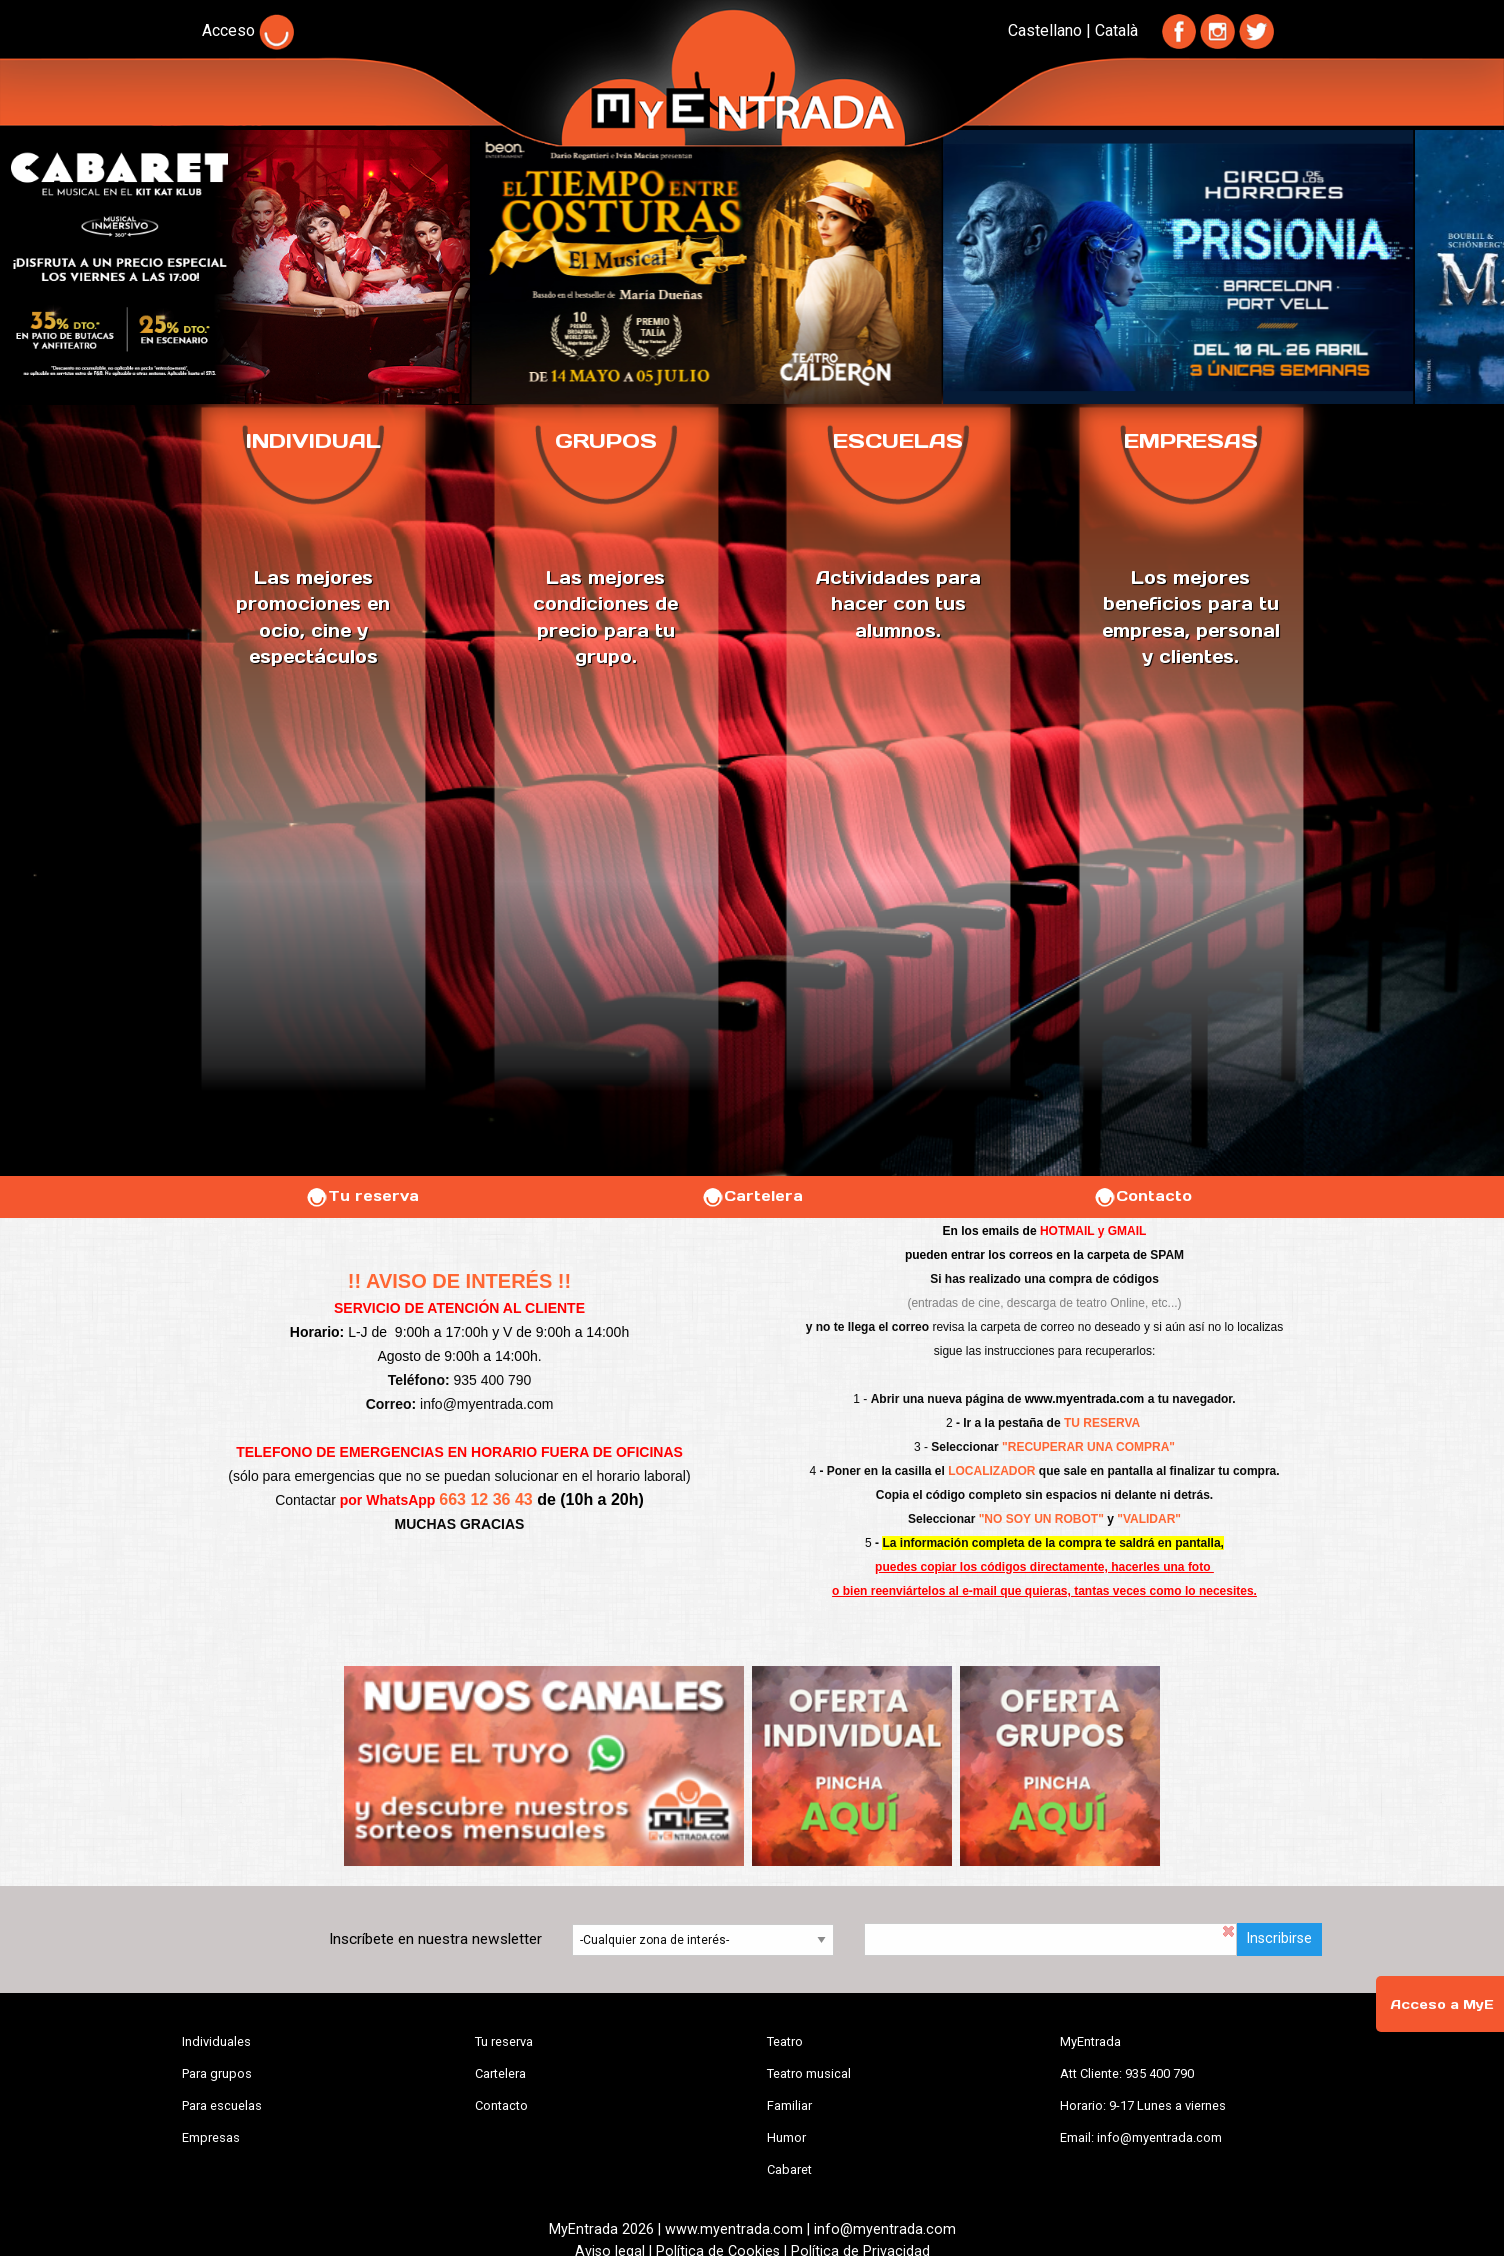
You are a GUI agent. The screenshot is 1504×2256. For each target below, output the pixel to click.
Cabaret (789, 2169)
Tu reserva (362, 1196)
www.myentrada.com (1085, 1399)
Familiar (789, 2105)
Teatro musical (809, 2073)
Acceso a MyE (1442, 2004)
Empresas (211, 2137)
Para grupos (217, 2073)
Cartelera (752, 1196)
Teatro (785, 2041)
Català (1116, 30)
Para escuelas (222, 2105)
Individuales (216, 2041)
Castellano (1045, 30)
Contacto (1142, 1196)
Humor (786, 2137)
